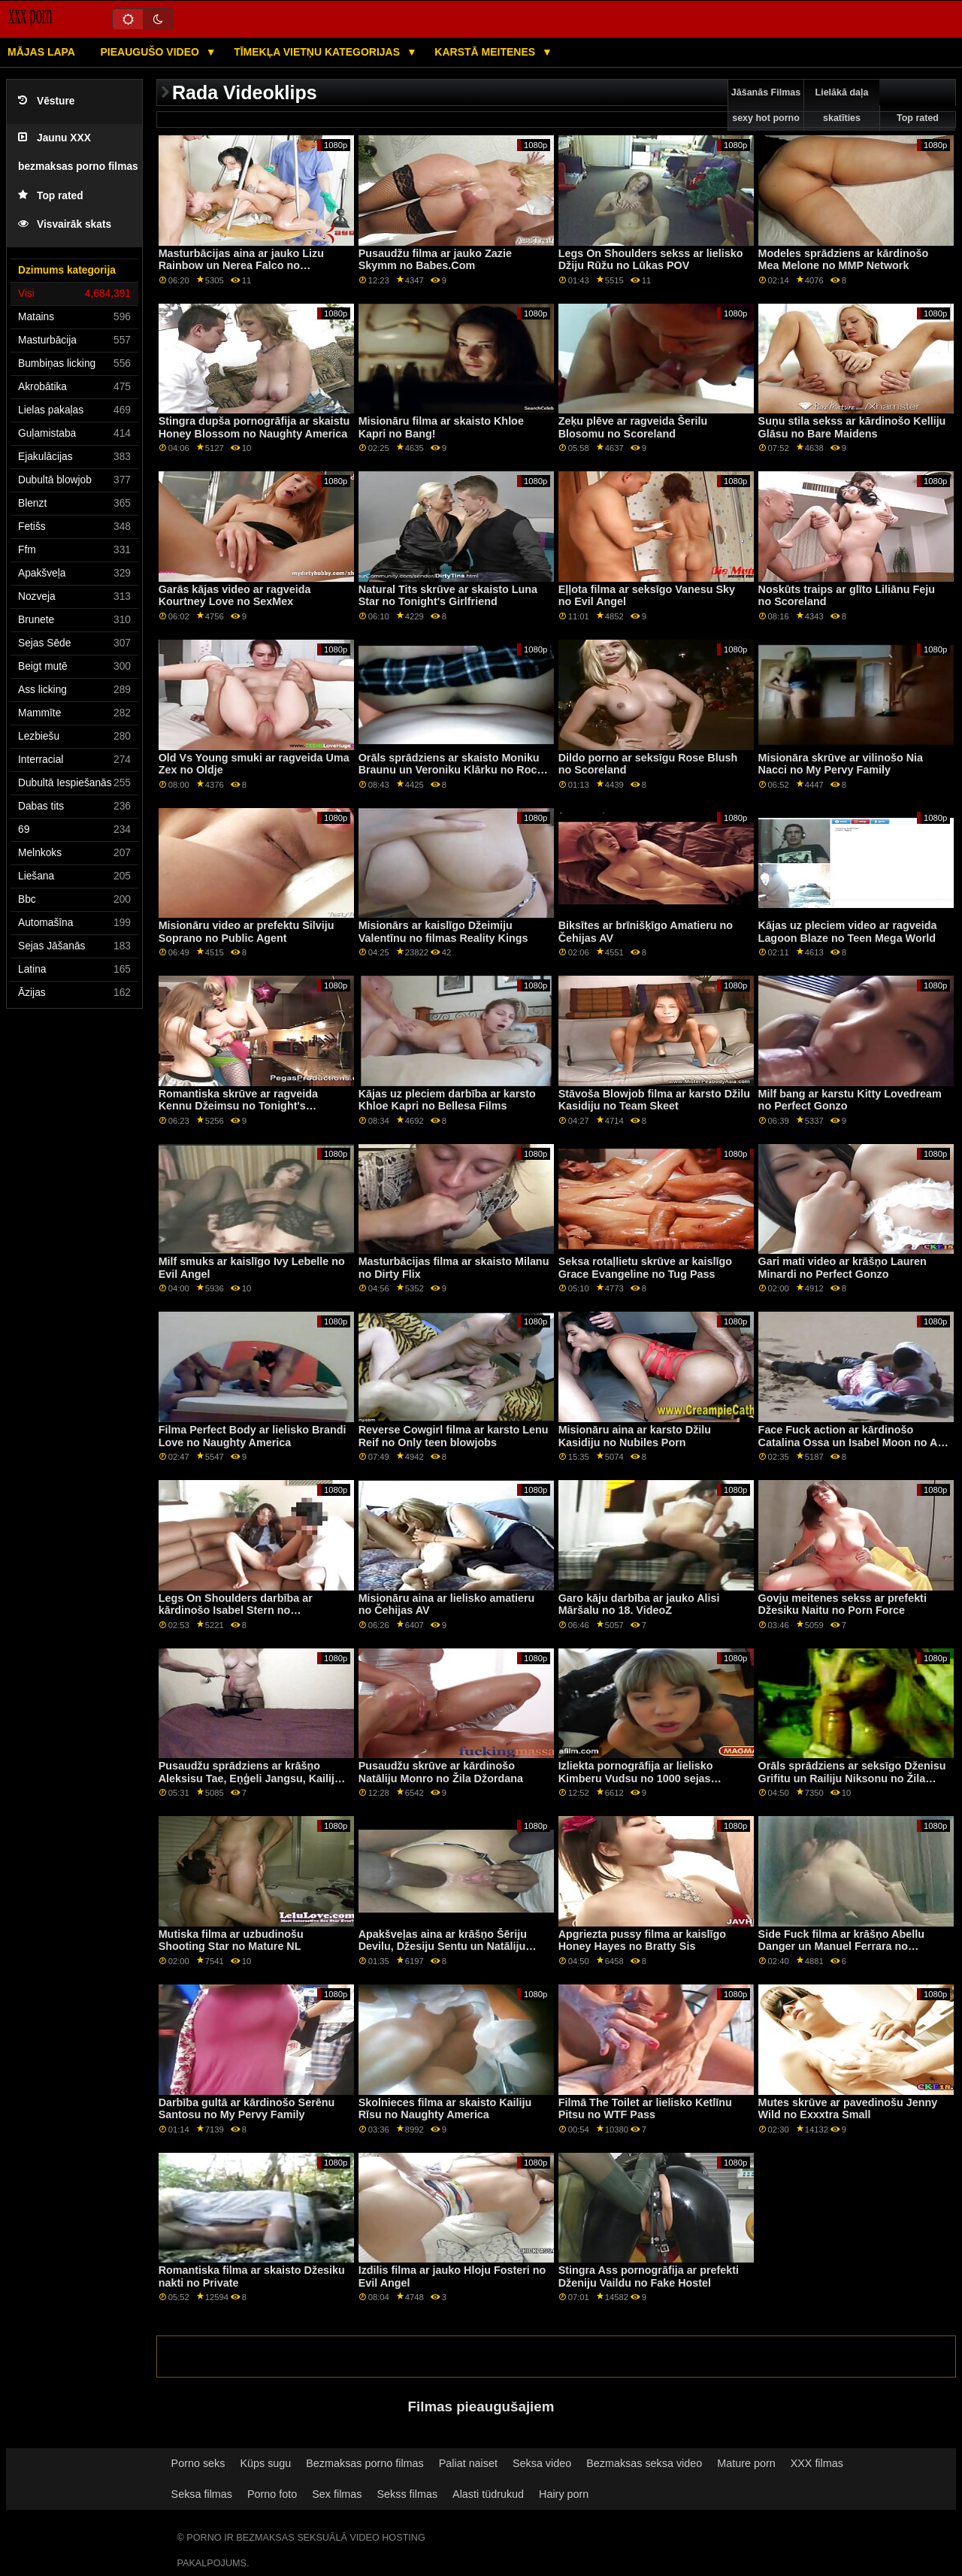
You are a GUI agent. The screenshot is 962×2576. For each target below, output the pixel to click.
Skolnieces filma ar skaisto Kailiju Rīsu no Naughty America (445, 2108)
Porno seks (198, 2463)
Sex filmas (337, 2494)
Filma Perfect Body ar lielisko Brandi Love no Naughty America (252, 1436)
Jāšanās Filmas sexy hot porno (765, 105)
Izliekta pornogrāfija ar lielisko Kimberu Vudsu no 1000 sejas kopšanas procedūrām (635, 1778)
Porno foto (272, 2494)
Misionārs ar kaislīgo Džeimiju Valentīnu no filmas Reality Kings (443, 931)
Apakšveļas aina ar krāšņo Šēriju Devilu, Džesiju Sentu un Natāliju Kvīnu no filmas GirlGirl (442, 1946)
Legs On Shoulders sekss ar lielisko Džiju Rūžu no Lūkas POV (650, 259)
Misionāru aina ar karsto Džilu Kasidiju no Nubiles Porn (634, 1436)
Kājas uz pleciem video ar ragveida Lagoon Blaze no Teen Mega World (847, 931)
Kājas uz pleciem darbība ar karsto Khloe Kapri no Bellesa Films (447, 1100)
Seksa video (542, 2463)
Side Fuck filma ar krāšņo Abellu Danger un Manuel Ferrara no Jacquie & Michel (841, 1946)
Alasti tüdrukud (488, 2494)
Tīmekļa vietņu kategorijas (318, 52)
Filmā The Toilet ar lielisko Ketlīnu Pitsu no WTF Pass (645, 2108)
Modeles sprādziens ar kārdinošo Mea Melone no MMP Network (843, 259)
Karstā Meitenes (486, 52)
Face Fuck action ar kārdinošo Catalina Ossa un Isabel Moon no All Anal (851, 1442)
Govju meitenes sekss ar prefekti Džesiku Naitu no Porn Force (842, 1604)
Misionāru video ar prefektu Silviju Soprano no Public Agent (246, 931)
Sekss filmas (407, 2494)
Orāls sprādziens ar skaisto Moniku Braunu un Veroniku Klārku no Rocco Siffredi (454, 770)
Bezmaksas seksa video (644, 2463)
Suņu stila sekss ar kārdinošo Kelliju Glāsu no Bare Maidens (852, 427)
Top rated (50, 195)
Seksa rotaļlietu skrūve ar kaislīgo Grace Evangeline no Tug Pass (645, 1267)
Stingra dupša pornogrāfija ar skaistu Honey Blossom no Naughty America (254, 427)
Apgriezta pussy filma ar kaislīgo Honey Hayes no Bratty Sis (642, 1940)
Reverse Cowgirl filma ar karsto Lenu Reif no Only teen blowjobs (453, 1436)
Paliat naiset (468, 2463)
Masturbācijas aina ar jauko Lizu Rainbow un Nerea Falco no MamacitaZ (241, 265)
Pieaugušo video (150, 52)
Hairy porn (563, 2494)
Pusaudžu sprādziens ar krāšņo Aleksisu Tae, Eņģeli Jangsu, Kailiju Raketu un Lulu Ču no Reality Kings (250, 1778)
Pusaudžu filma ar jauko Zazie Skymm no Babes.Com (435, 259)
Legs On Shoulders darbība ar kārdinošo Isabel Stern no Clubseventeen (236, 1610)
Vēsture (46, 101)
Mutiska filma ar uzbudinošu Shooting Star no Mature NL (231, 1940)
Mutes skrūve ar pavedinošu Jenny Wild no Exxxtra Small (848, 2108)
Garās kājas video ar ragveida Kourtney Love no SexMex (235, 595)
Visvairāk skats (64, 224)
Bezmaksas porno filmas (364, 2463)
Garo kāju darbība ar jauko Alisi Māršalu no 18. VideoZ (639, 1604)
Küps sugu (265, 2463)
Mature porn (746, 2463)
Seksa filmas (201, 2494)
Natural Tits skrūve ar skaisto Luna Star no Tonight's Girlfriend (447, 595)
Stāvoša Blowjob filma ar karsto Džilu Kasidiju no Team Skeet (654, 1100)
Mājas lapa (41, 52)
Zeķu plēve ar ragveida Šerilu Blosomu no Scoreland (633, 427)
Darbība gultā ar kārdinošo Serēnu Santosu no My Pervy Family (247, 2108)
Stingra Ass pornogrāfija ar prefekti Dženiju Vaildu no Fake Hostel (648, 2276)
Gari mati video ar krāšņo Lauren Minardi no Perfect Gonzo (842, 1267)
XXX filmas (817, 2463)
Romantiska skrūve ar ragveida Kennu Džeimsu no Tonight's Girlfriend (238, 1106)
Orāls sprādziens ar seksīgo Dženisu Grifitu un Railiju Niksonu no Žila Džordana (852, 1778)
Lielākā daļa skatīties (842, 105)
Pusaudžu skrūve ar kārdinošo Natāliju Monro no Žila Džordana (440, 1772)
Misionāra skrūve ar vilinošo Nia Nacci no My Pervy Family (840, 764)
